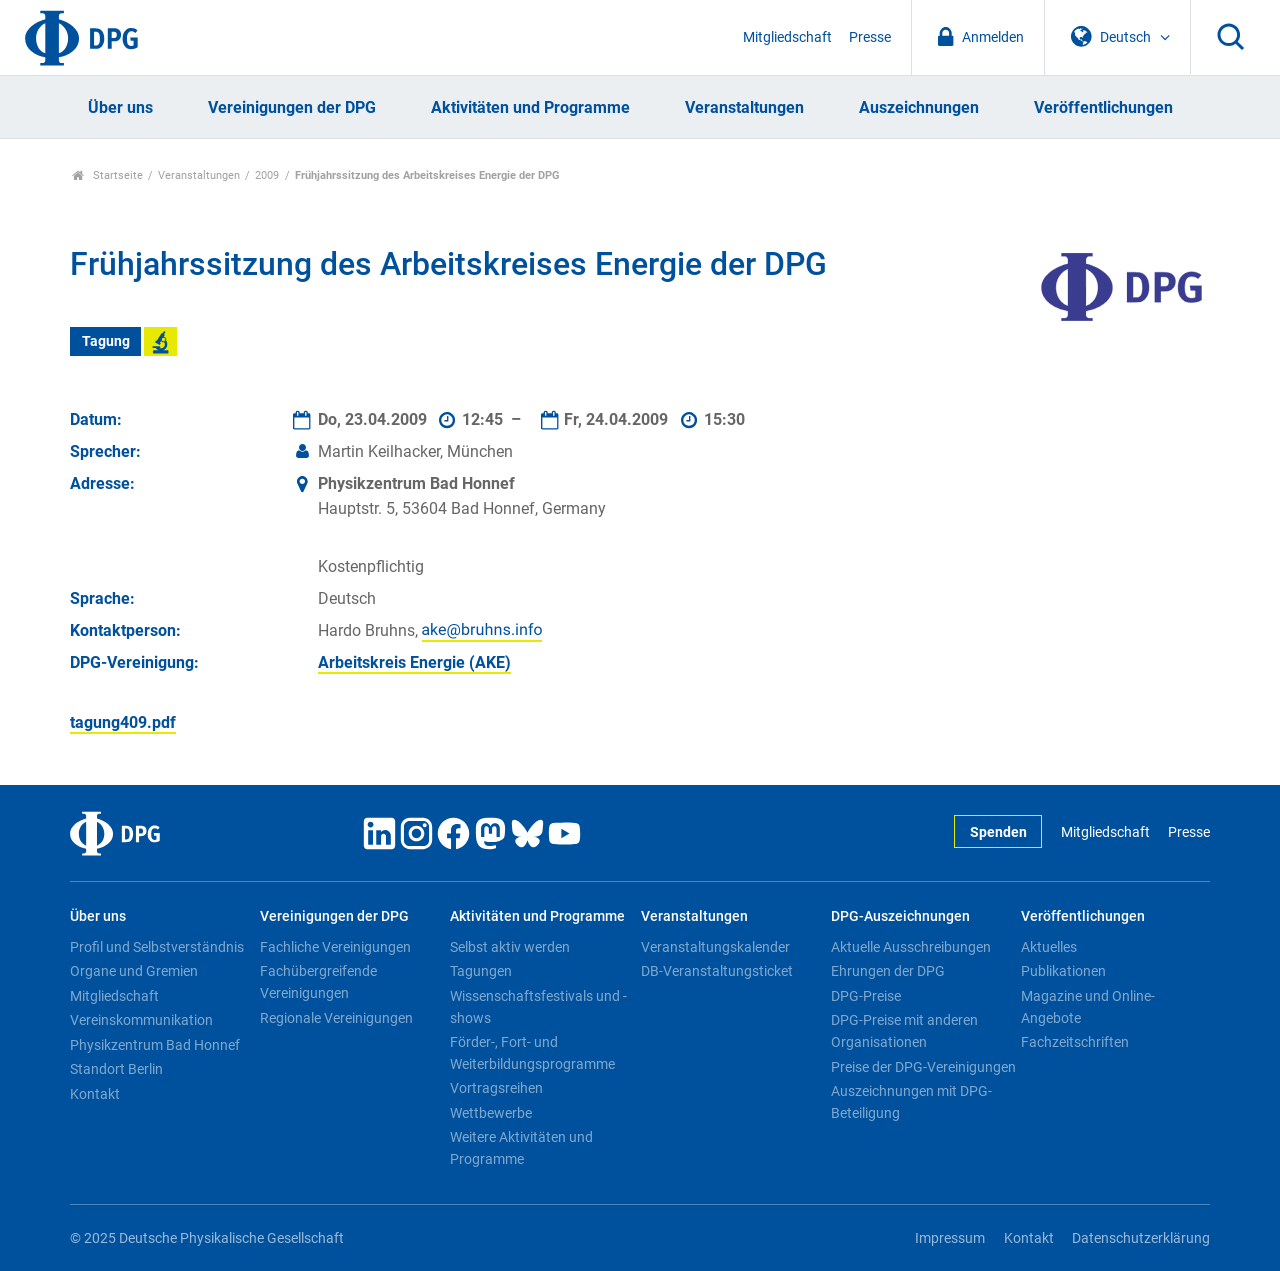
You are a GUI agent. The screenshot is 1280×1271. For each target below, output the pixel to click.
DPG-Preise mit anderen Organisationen (904, 1031)
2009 (267, 175)
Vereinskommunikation (141, 1020)
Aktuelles (1049, 947)
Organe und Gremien (134, 971)
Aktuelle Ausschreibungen (911, 947)
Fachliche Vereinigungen (335, 947)
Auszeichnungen (919, 107)
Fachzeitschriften (1075, 1042)
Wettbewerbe (491, 1113)
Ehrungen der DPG (888, 971)
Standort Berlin (116, 1069)
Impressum (950, 1238)
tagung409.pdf (123, 722)
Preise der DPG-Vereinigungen (923, 1067)
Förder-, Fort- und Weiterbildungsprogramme (532, 1053)
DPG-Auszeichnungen (900, 916)
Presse (870, 37)
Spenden (998, 832)
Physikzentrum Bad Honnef (155, 1045)
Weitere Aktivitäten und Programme (521, 1148)
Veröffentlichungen (1103, 107)
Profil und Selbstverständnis (157, 947)
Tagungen (481, 971)
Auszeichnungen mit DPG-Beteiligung (911, 1102)
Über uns (120, 107)
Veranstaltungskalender (715, 947)
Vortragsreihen (496, 1088)
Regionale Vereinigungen (336, 1018)
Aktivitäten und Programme (530, 107)
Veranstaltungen (744, 107)
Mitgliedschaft (787, 37)
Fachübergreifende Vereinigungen (318, 982)
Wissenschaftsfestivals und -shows (538, 1007)
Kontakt (95, 1094)
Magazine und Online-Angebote (1088, 1007)
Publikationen (1063, 971)
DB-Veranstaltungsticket (717, 971)
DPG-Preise (866, 996)
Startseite (107, 175)
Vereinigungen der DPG (292, 107)
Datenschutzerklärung (1141, 1238)
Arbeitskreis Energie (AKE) (414, 662)
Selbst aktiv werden (510, 947)
